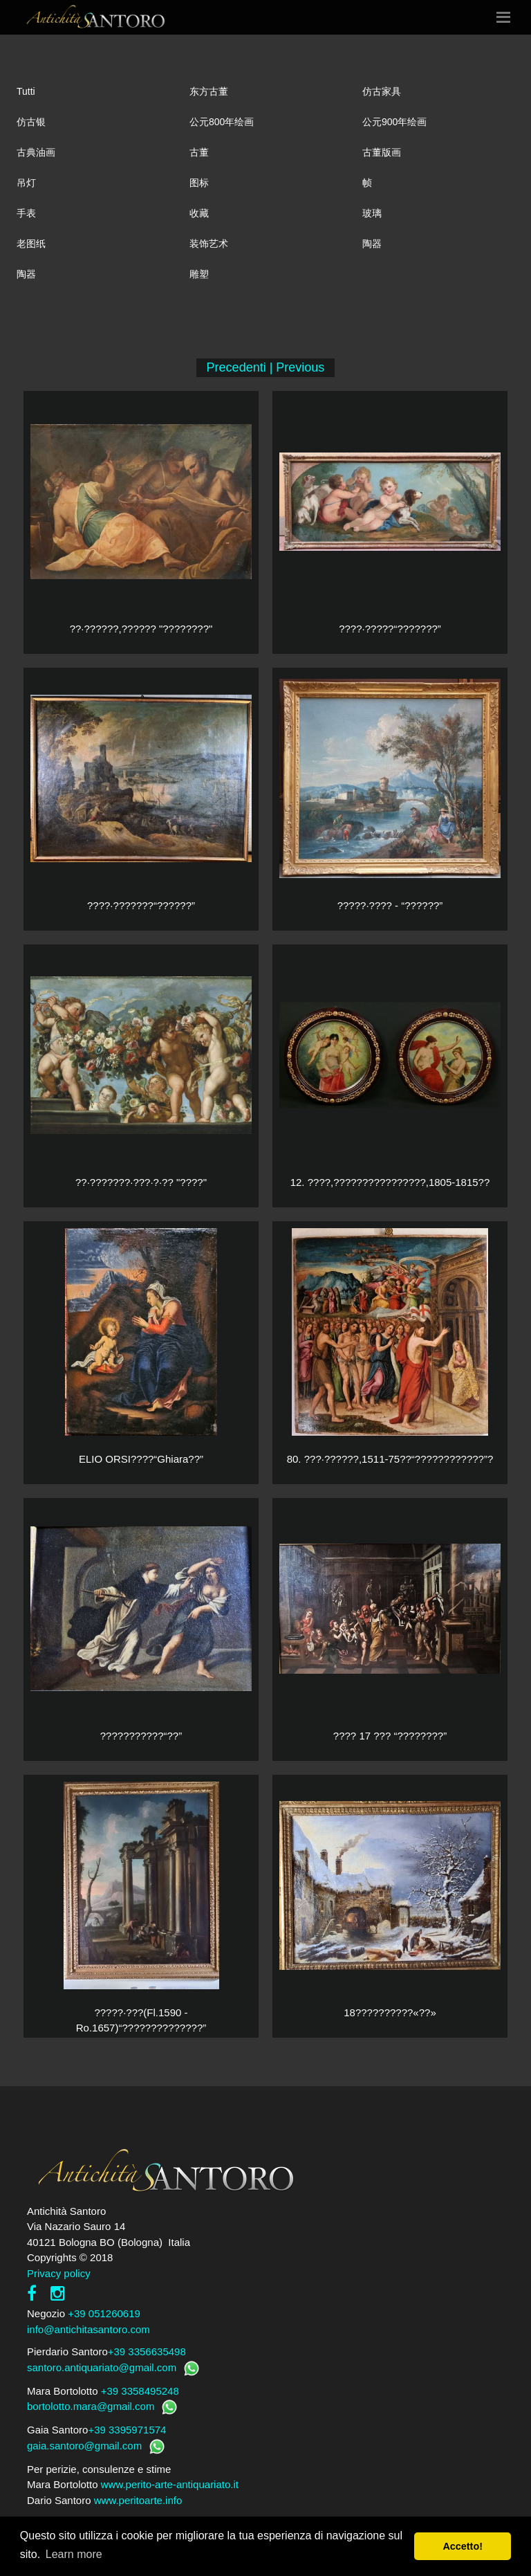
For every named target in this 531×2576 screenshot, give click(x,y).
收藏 (199, 213)
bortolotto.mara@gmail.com (90, 2406)
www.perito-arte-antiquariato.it (170, 2484)
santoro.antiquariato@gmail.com (101, 2367)
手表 (26, 213)
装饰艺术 (208, 243)
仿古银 (31, 121)
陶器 (372, 243)
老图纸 (31, 243)
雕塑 (199, 274)
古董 (199, 152)
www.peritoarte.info (138, 2500)
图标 (199, 182)
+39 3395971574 (127, 2430)
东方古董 (208, 91)
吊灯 (26, 182)
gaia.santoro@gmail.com (84, 2445)
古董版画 (381, 152)
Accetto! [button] (462, 2546)
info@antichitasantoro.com (88, 2329)
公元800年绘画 (221, 121)
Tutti (26, 91)
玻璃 (372, 213)
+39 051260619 (104, 2313)
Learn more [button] (74, 2554)
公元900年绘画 (394, 121)
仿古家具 (381, 91)
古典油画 (36, 152)
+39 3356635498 (147, 2351)
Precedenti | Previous (266, 367)
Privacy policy (59, 2273)
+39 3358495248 (140, 2391)
